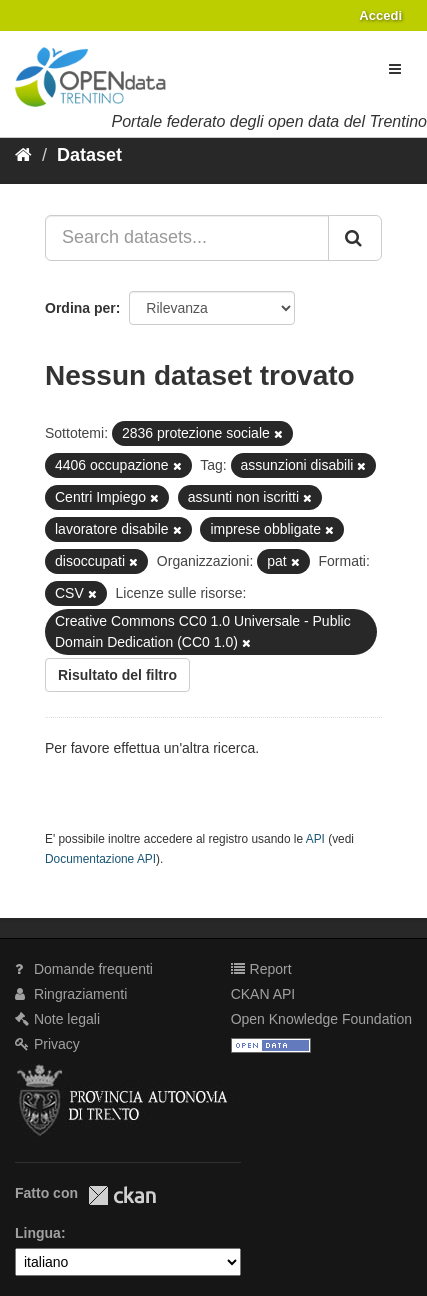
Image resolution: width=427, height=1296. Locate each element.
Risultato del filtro (117, 675)
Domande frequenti (84, 969)
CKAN (122, 1195)
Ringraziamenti (71, 994)
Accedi (380, 15)
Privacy (47, 1044)
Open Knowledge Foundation (321, 1019)
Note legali (57, 1019)
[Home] (23, 155)
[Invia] (355, 238)
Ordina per (80, 308)
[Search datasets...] (187, 238)
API (315, 839)
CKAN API (263, 994)
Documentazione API (100, 859)
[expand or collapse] (395, 69)
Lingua (38, 1233)
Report (261, 969)
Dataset (89, 155)
